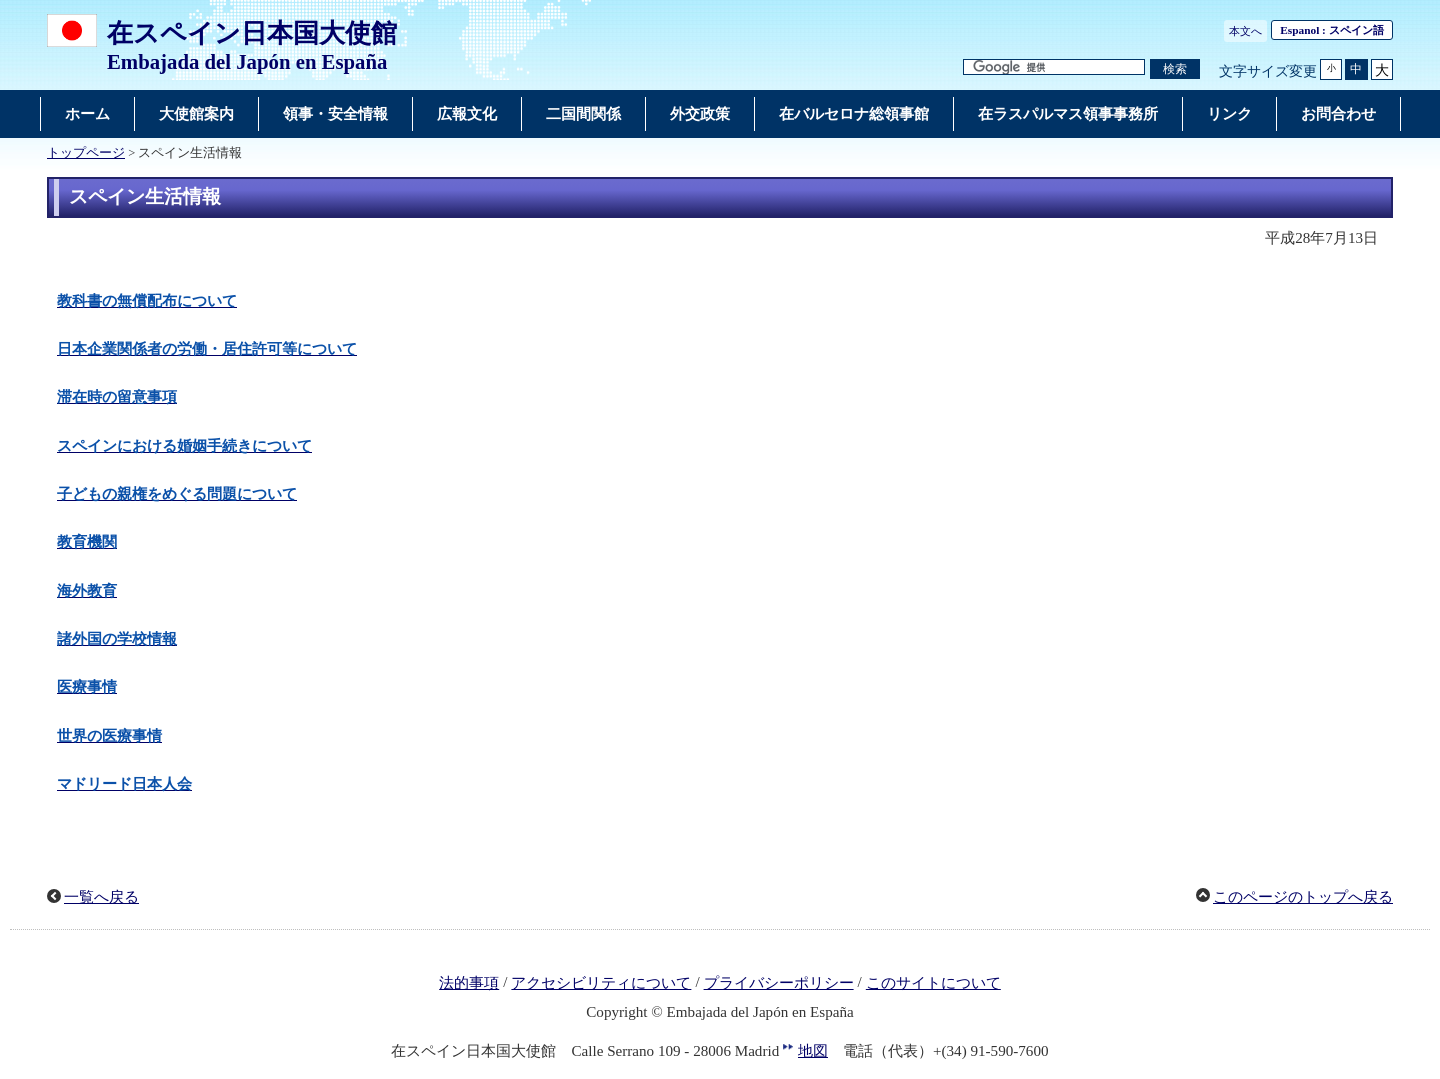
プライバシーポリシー (779, 983)
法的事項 (469, 983)
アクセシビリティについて (601, 983)
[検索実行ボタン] (1175, 69)
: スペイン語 (1331, 30)
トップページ (86, 153)
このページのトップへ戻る (1303, 897)
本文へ (1245, 31)
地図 (813, 1051)
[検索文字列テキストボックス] (1054, 67)
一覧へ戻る (101, 897)
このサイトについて (933, 983)
